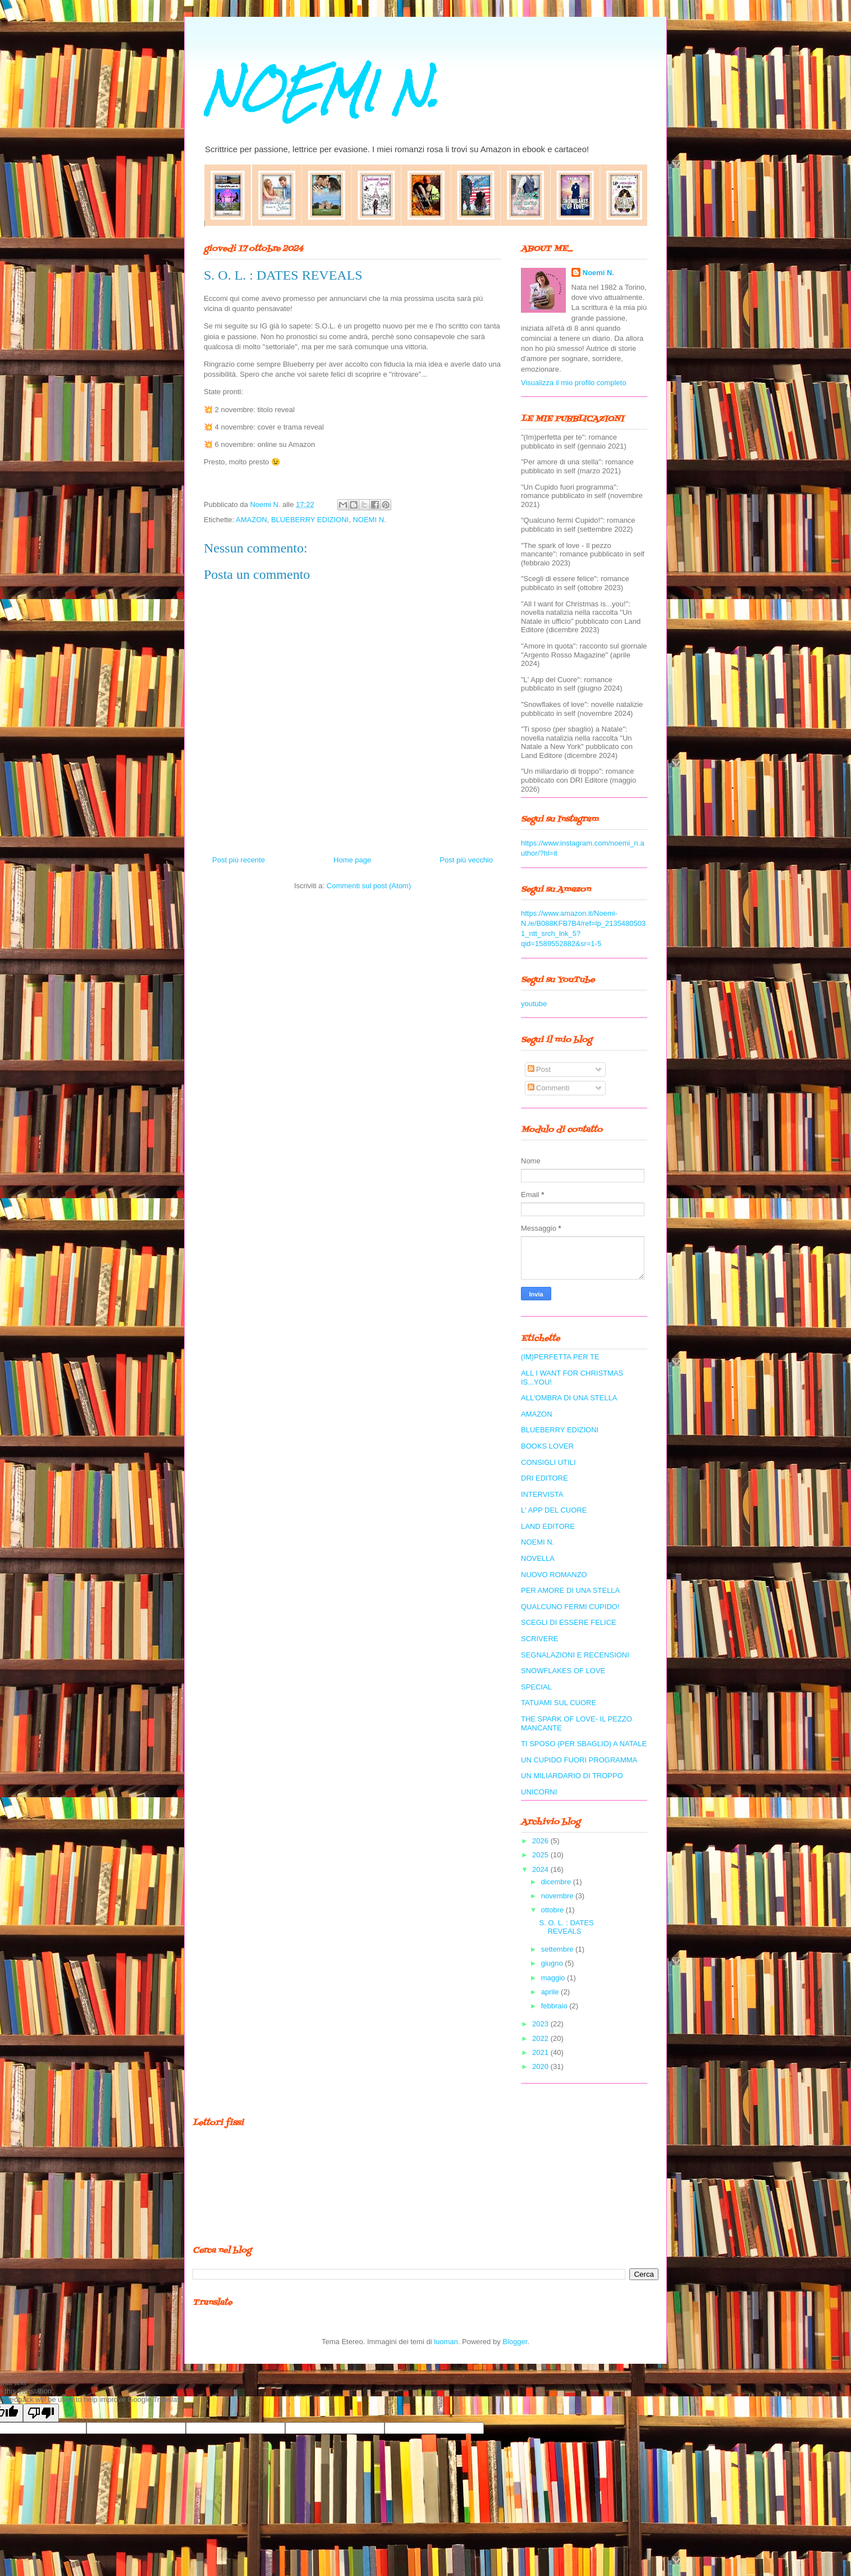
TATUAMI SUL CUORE (558, 1702)
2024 (541, 1869)
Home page (352, 860)
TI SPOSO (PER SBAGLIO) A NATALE (584, 1743)
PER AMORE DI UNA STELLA (570, 1590)
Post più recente (238, 860)
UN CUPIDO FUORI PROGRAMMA (579, 1760)
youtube (534, 1003)
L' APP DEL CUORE (554, 1510)
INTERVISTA (542, 1494)
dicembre (557, 1882)
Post (539, 1069)
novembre (558, 1896)
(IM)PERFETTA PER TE (560, 1357)
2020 (541, 2066)
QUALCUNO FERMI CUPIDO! (570, 1606)
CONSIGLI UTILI (548, 1462)
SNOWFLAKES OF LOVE (563, 1670)
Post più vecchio (466, 860)
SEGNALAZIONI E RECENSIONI (575, 1655)
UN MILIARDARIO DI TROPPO (572, 1775)
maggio (554, 1978)
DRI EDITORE (544, 1478)
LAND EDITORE (548, 1526)
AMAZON (251, 519)
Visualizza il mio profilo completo (573, 382)
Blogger (514, 2341)
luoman (446, 2341)
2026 (541, 1841)
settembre (558, 1949)
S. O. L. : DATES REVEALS (566, 1927)
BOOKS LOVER (547, 1446)
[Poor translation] (41, 2413)
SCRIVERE (539, 1638)
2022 (541, 2038)
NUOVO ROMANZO (554, 1574)
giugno (553, 1963)
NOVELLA (538, 1558)
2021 (541, 2052)
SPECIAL (536, 1687)
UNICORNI (539, 1792)
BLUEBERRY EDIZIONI (310, 519)
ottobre (553, 1910)
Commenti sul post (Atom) (369, 885)
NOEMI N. (321, 91)
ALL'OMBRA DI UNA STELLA (569, 1398)
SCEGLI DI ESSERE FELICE (568, 1622)
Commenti (549, 1088)
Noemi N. (598, 272)
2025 (541, 1855)
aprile (551, 1992)
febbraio (555, 2006)
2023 (541, 2024)
